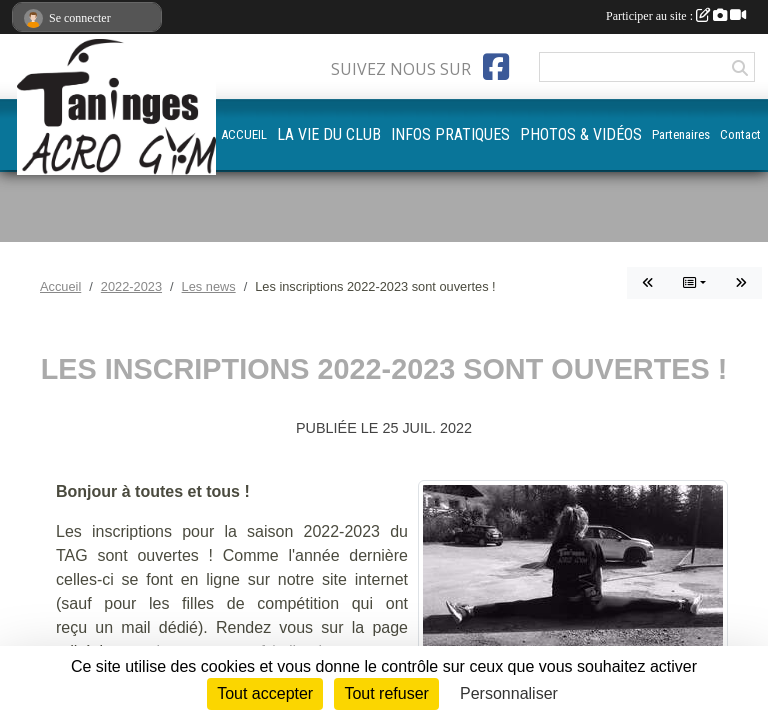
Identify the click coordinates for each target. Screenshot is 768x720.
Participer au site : (676, 16)
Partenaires (681, 134)
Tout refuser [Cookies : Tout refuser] (386, 693)
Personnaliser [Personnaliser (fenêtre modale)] (509, 693)
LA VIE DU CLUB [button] (329, 134)
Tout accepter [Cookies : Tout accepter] (265, 693)
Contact (740, 134)
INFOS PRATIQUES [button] (450, 134)
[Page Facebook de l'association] (496, 67)
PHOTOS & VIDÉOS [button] (581, 134)
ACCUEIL (244, 134)
